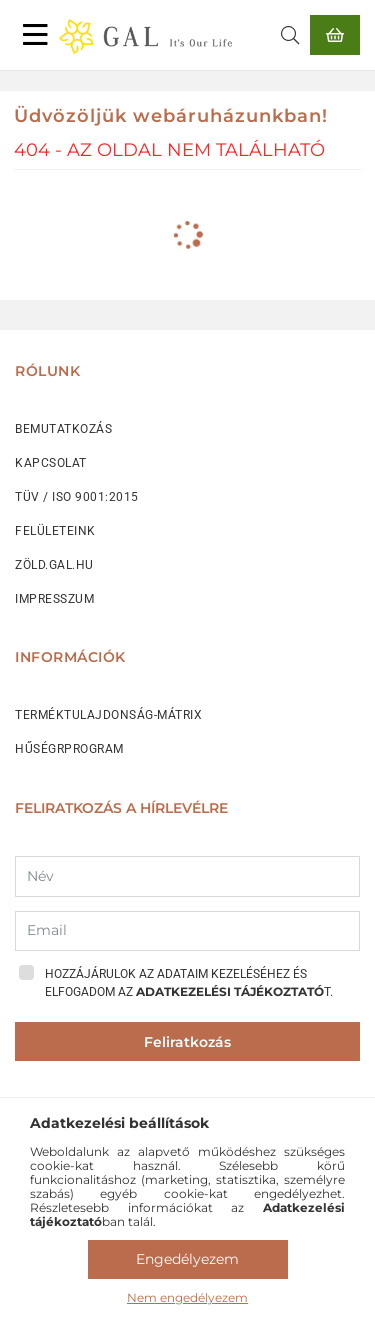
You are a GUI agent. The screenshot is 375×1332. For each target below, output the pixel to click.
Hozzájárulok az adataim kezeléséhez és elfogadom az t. (189, 983)
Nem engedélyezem (187, 1297)
